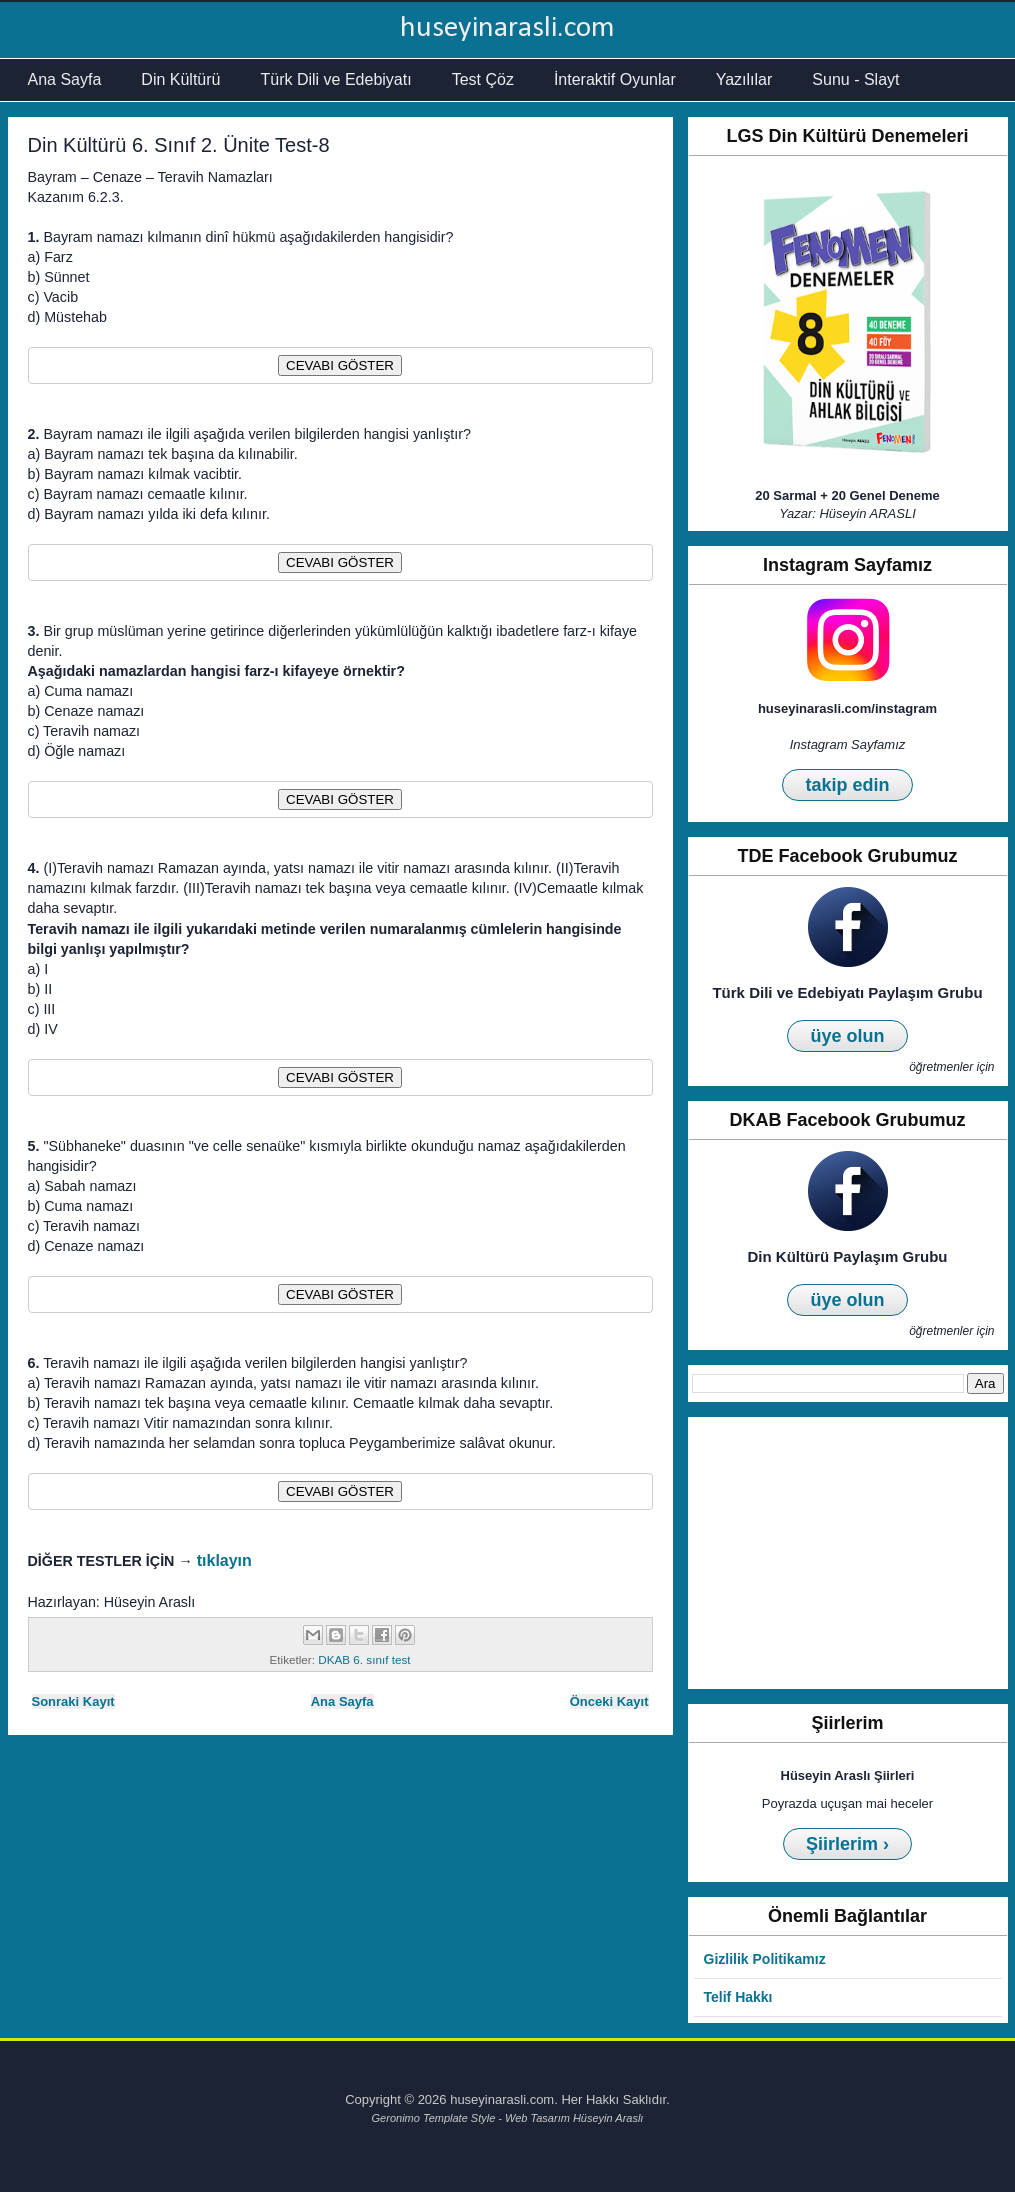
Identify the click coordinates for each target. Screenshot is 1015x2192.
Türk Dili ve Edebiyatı (335, 79)
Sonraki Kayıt (73, 1701)
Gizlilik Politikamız (765, 1959)
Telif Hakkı (738, 1997)
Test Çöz (483, 79)
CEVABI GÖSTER (340, 365)
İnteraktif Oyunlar (615, 79)
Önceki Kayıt (609, 1701)
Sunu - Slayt (855, 79)
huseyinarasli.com (507, 28)
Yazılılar (744, 79)
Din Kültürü (180, 79)
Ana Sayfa (65, 79)
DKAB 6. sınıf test (364, 1659)
